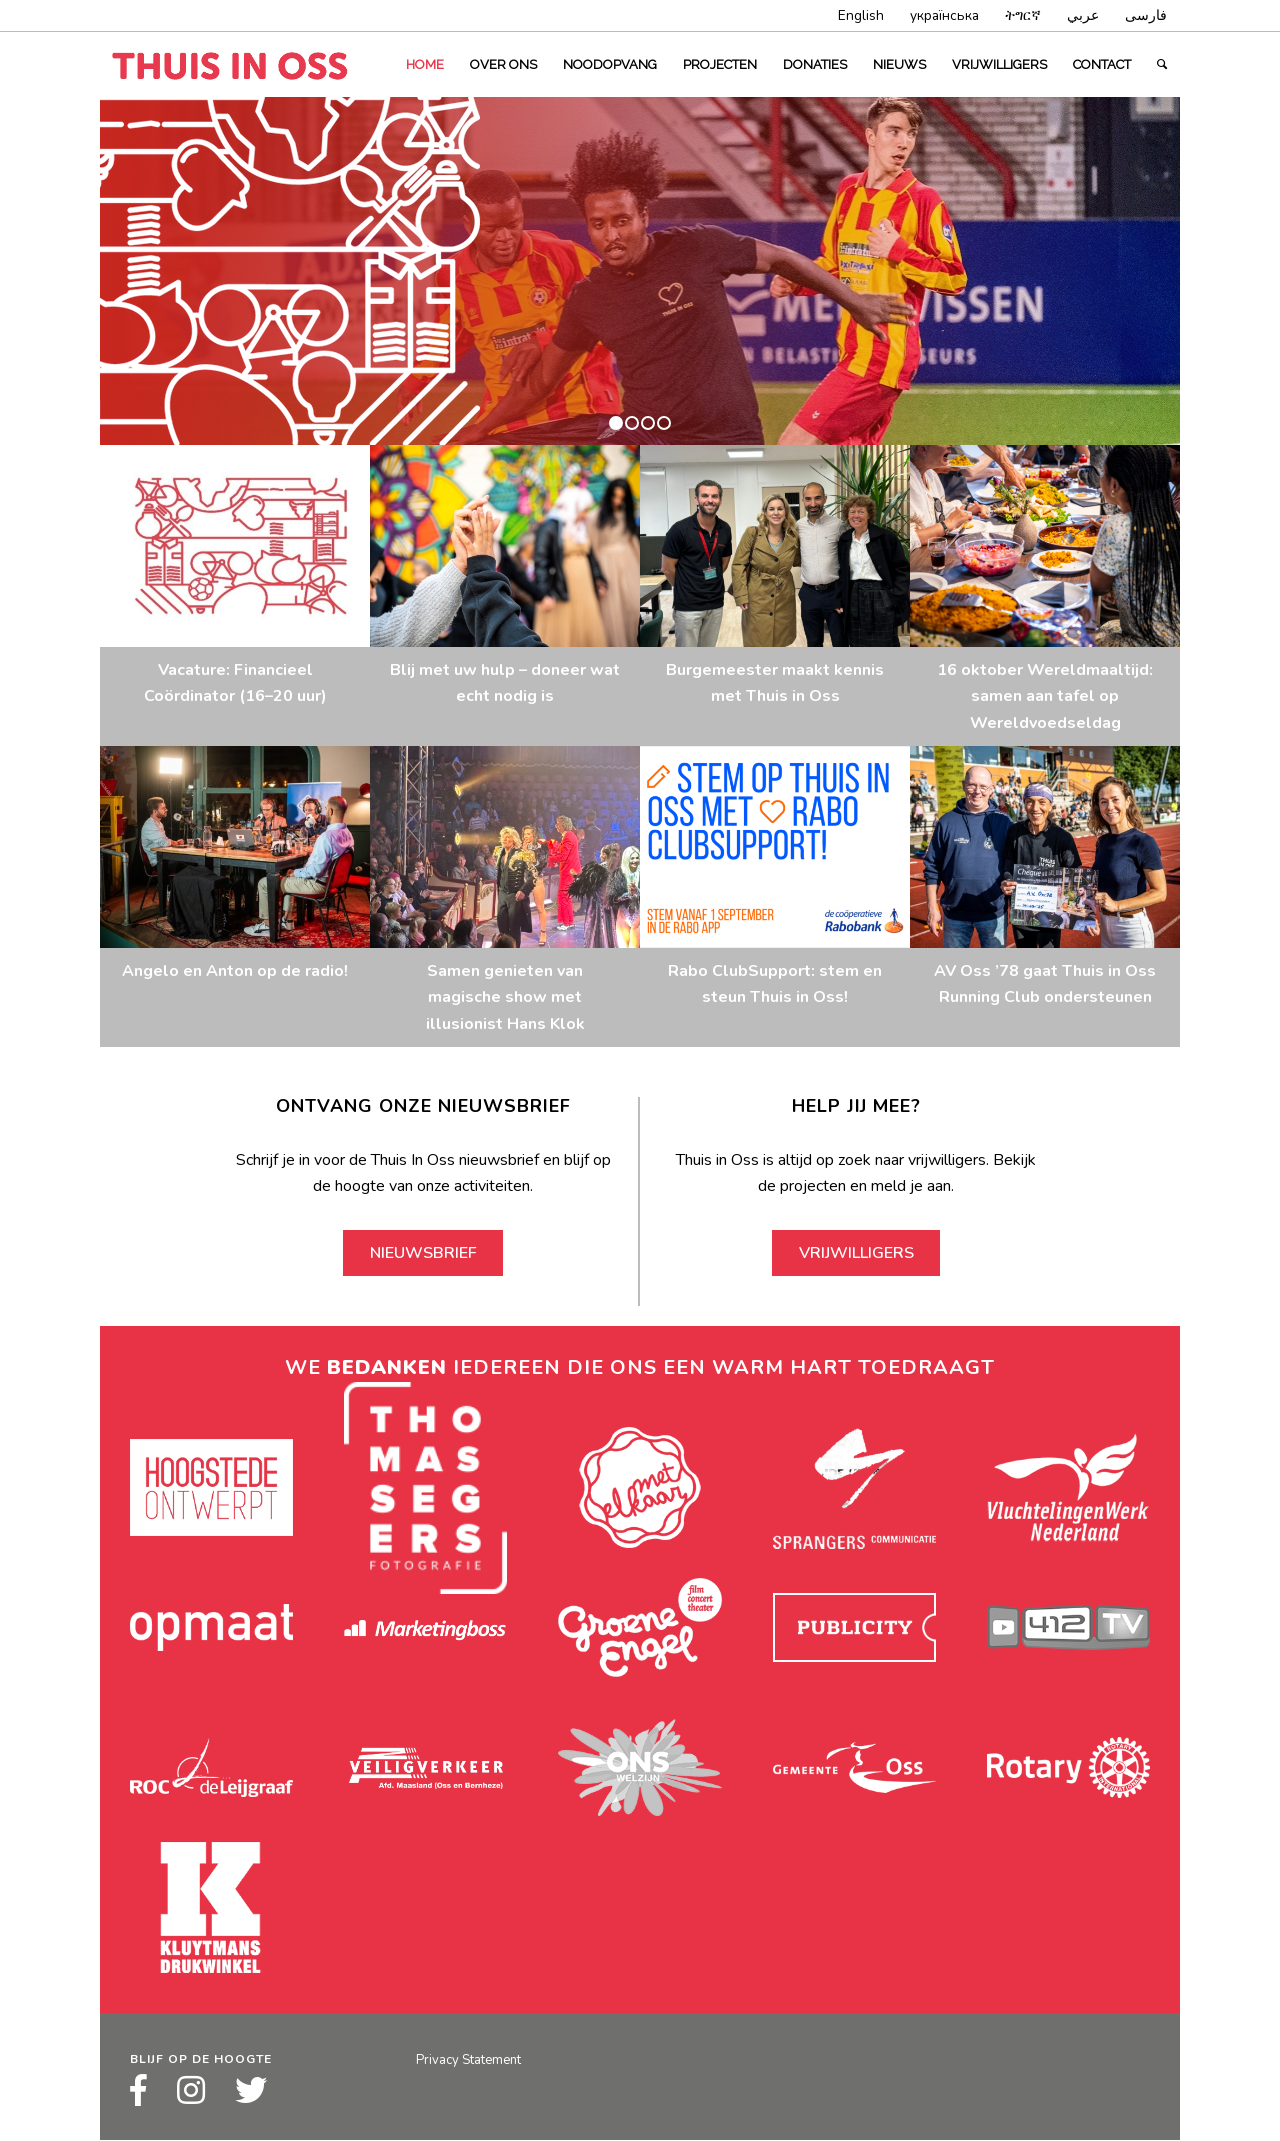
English (861, 15)
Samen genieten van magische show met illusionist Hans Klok (505, 997)
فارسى (1146, 15)
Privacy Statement (468, 2060)
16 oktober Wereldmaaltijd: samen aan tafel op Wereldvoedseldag (1045, 696)
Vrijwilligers (856, 1253)
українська (944, 15)
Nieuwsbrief (423, 1253)
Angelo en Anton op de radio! (235, 971)
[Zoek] (1162, 64)
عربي (1083, 15)
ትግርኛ (1023, 15)
